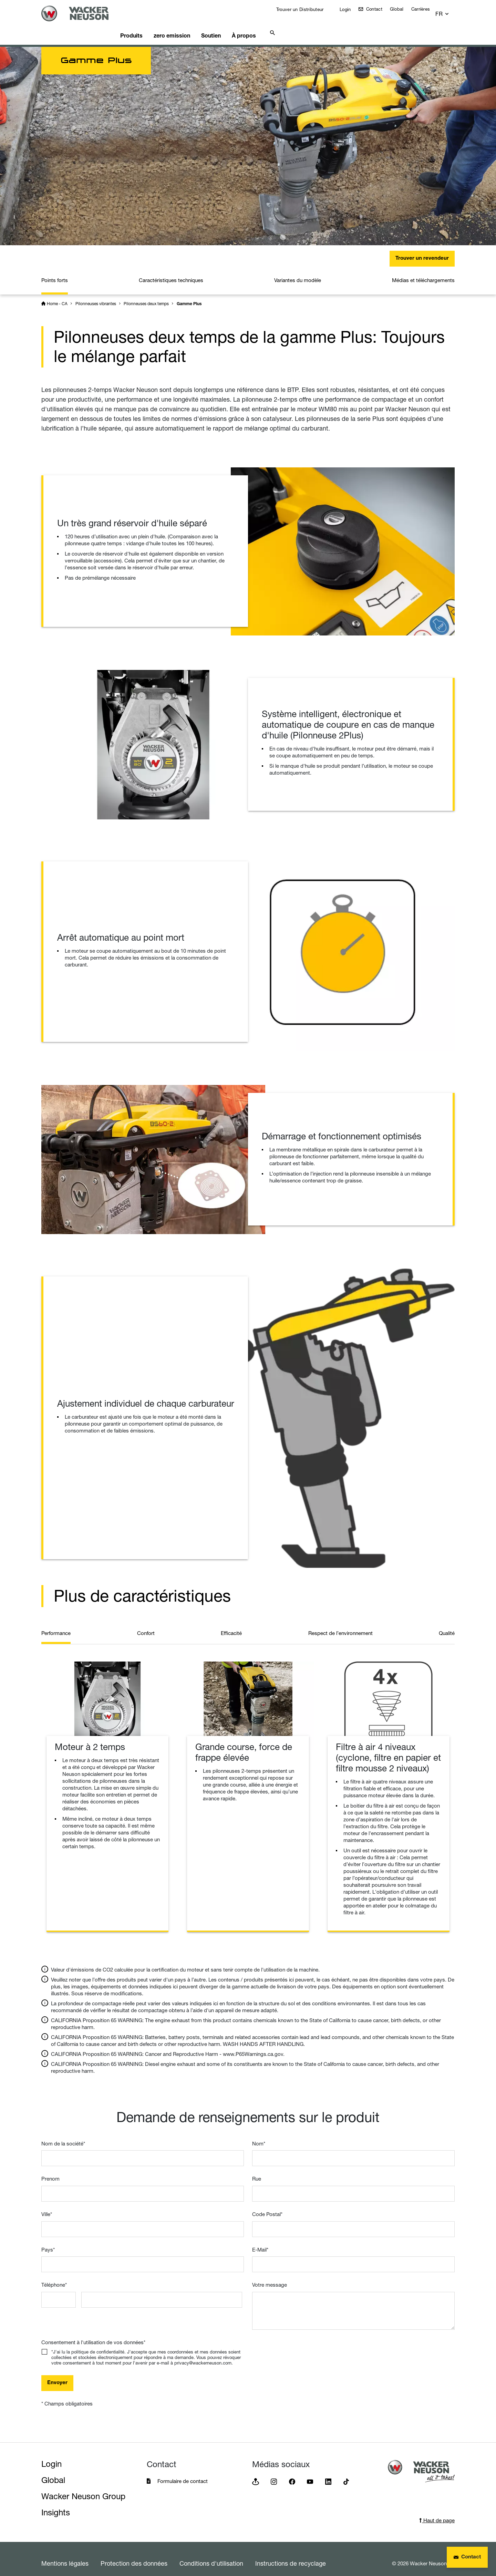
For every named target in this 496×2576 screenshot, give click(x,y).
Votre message (269, 2276)
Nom (258, 2135)
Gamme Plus (189, 295)
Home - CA (57, 295)
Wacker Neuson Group (83, 2488)
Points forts (54, 271)
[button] (448, 11)
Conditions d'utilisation (211, 2554)
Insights (55, 2504)
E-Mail (260, 2241)
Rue (256, 2170)
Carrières (425, 9)
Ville (46, 2205)
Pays (48, 2241)
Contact (378, 9)
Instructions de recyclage (290, 2554)
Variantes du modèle (297, 271)
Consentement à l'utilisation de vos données (93, 2333)
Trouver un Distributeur (303, 9)
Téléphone (54, 2276)
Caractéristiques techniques (171, 271)
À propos (268, 25)
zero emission (187, 25)
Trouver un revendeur (422, 249)
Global (402, 9)
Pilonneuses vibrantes (95, 295)
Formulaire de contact (183, 2472)
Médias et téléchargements (423, 271)
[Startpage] (83, 13)
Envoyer (57, 2374)
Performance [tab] (56, 1624)
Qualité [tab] (447, 1624)
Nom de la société (63, 2135)
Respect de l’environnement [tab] (340, 1624)
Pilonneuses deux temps (146, 295)
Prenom (50, 2170)
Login (349, 9)
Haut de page (437, 2511)
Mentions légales (65, 2554)
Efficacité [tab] (231, 1624)
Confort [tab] (146, 1624)
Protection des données (134, 2554)
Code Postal (267, 2205)
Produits (144, 25)
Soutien (230, 25)
